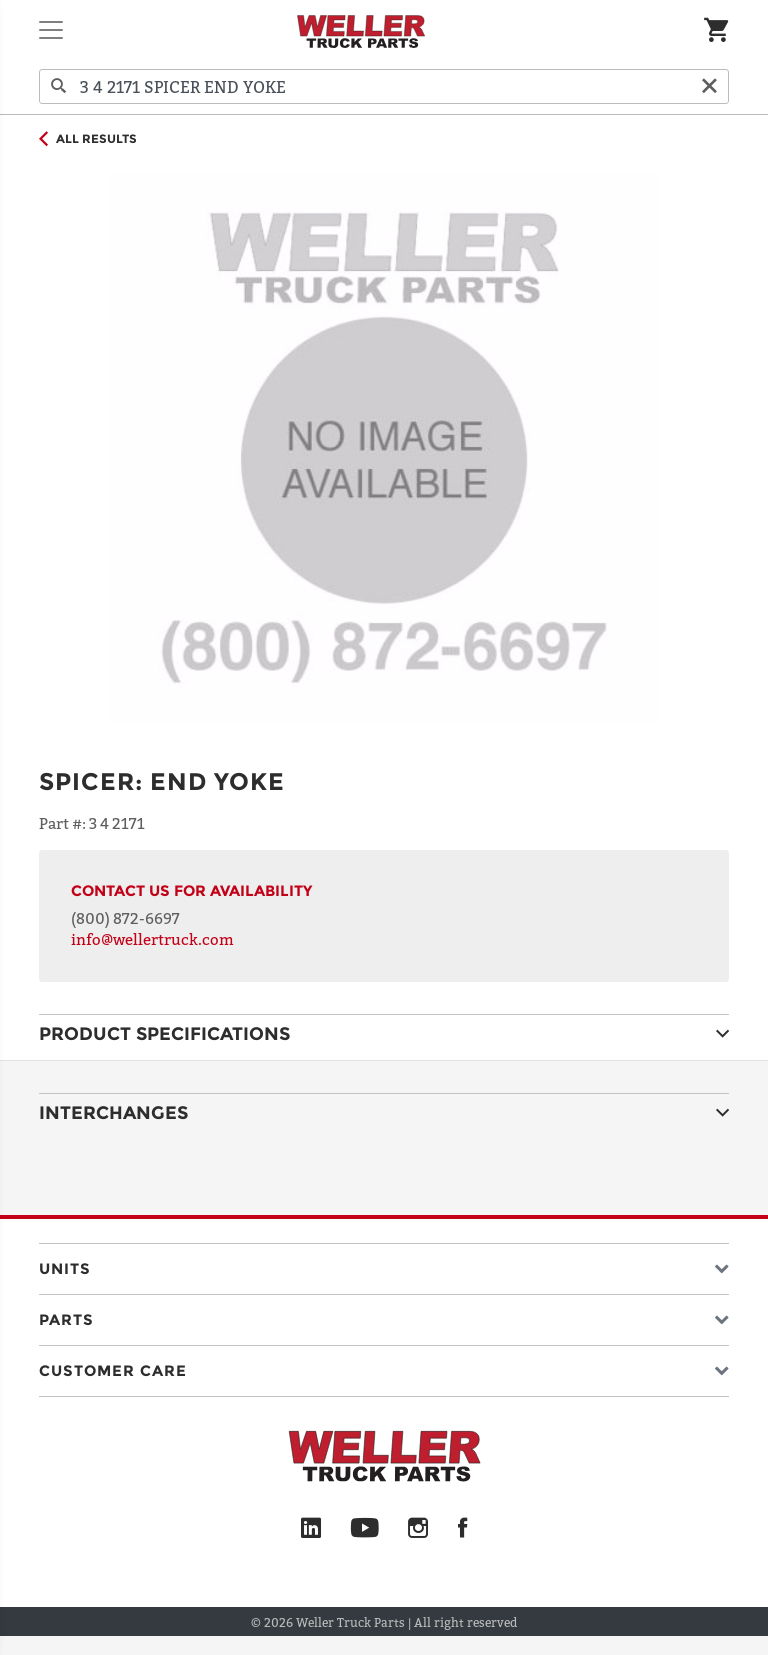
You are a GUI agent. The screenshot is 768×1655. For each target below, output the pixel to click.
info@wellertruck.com (152, 939)
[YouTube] (364, 1529)
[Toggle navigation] (51, 30)
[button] (384, 1264)
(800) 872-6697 (125, 918)
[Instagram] (418, 1529)
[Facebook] (462, 1529)
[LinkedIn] (311, 1529)
